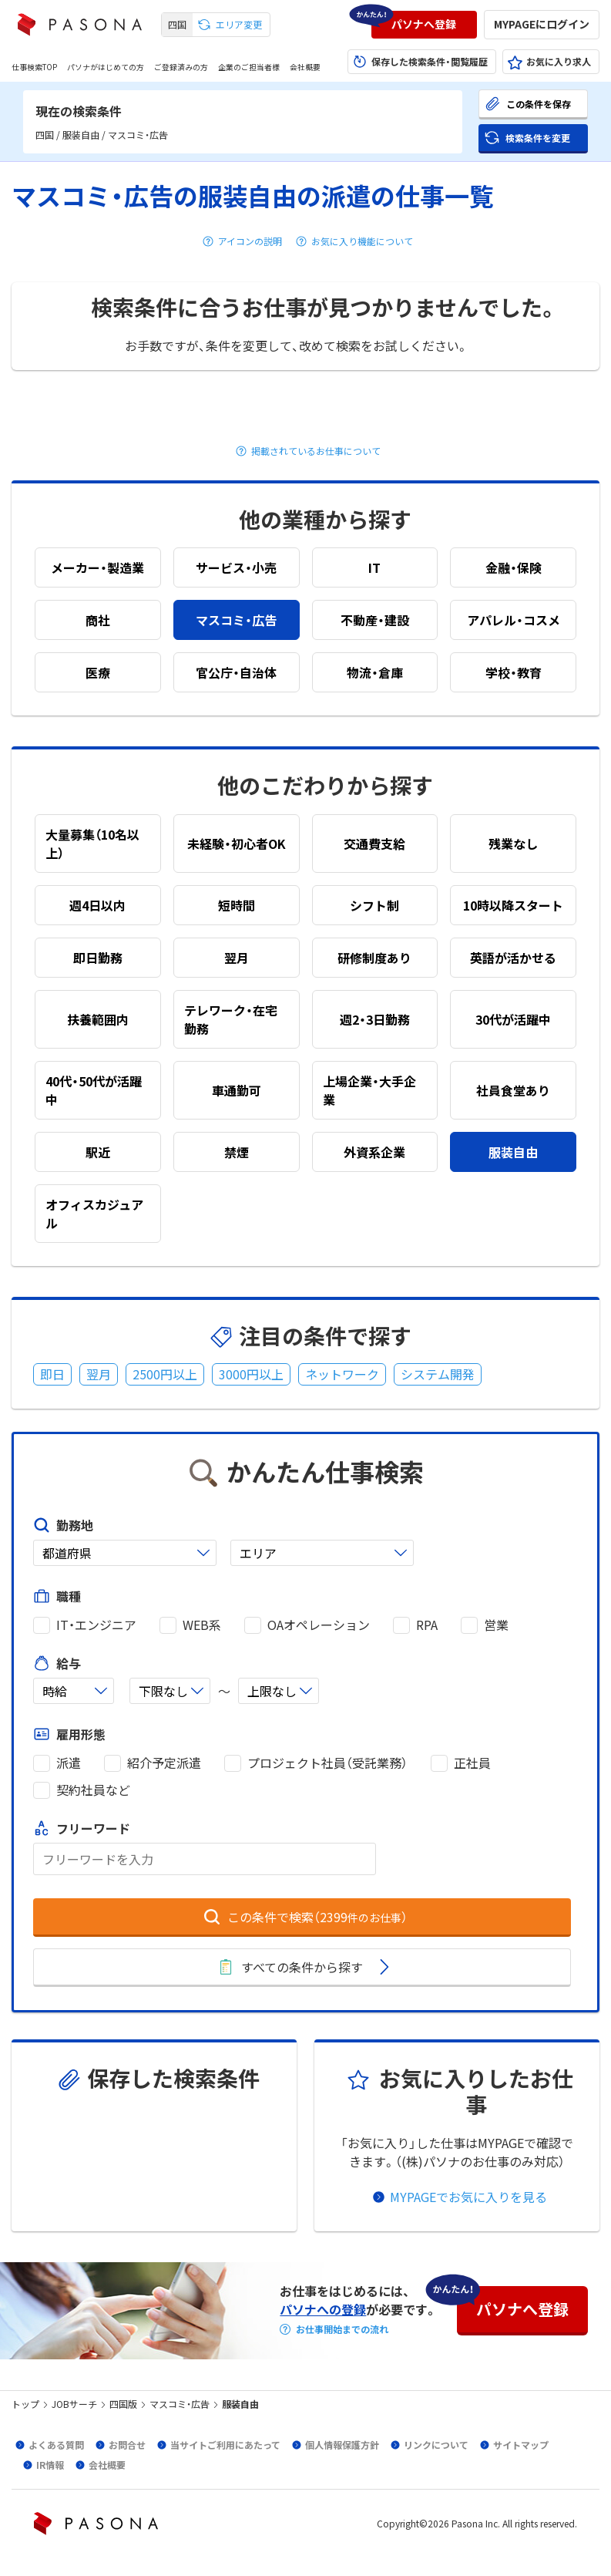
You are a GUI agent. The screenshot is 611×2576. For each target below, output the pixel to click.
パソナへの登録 (323, 2309)
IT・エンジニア (96, 1625)
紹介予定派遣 (164, 1763)
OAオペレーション (318, 1625)
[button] (424, 25)
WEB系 (202, 1625)
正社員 (472, 1763)
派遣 (68, 1763)
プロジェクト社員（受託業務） (327, 1763)
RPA (427, 1625)
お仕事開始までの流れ (342, 2329)
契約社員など (93, 1790)
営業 (496, 1625)
